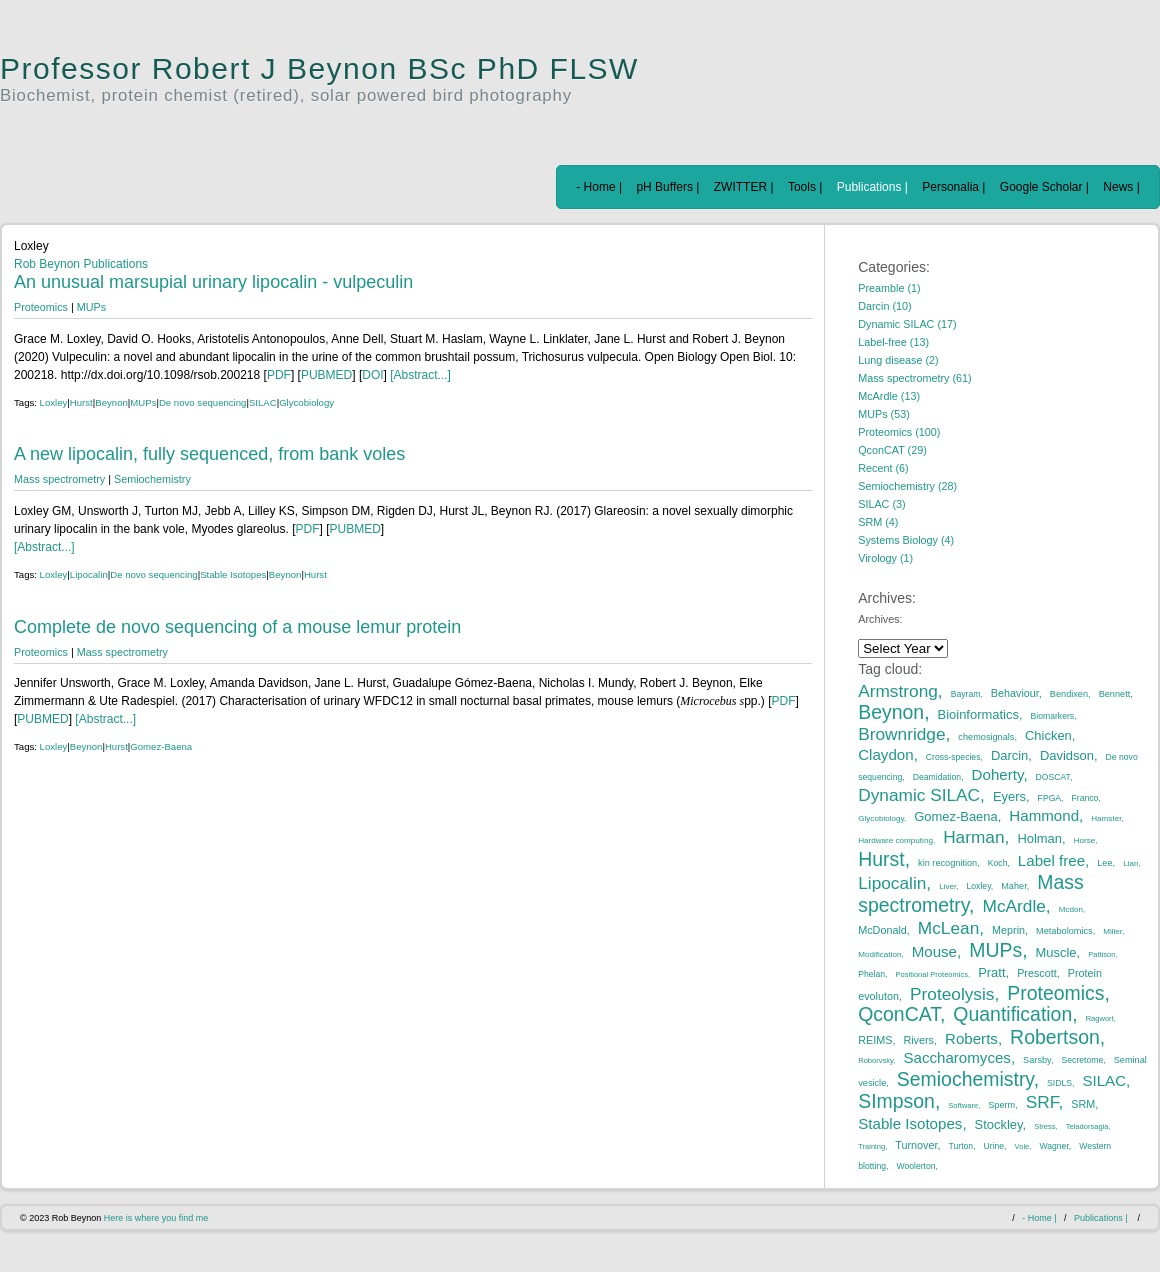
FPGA (1049, 798)
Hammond (1044, 815)
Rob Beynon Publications (81, 264)
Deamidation (937, 777)
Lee (1104, 863)
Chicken (1048, 735)
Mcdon (1071, 909)
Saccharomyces (957, 1057)
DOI (372, 375)
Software (963, 1105)
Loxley (54, 402)
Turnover (916, 1145)
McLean (948, 928)
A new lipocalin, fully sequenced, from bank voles (209, 454)
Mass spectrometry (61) (914, 378)
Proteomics (41, 307)
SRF (1042, 1102)
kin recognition (947, 863)
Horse (1085, 840)
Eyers (1009, 796)
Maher (1014, 886)
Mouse (934, 951)
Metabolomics (1064, 931)
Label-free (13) (893, 342)
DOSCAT (1053, 777)
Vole (1022, 1146)
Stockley (999, 1124)
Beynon (111, 402)
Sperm (1001, 1105)
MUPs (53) (884, 414)
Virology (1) (885, 558)
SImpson (896, 1101)
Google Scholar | (1044, 187)
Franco (1085, 798)
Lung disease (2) (898, 360)
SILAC (263, 402)
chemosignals (986, 737)
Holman (1039, 838)
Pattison (1101, 954)
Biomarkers (1053, 716)
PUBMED (326, 375)
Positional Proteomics (931, 974)
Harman (973, 837)
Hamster (1106, 818)
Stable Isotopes (233, 574)
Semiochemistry (152, 479)
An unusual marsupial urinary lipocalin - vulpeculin (213, 282)
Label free (1051, 860)
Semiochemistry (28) (907, 486)
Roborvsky (875, 1060)
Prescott (1037, 973)
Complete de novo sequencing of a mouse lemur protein (237, 627)
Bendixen (1069, 694)
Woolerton (915, 1166)
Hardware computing (895, 840)
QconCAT (899, 1014)
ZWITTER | (744, 187)
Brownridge (901, 734)
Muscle (1056, 952)
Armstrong (898, 691)
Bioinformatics (978, 714)
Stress (1044, 1126)
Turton (961, 1146)
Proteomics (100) (899, 432)
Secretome (1083, 1060)
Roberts (971, 1038)
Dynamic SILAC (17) (907, 324)
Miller (1112, 931)
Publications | (872, 187)
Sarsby (1037, 1060)
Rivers (918, 1040)
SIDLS (1059, 1083)
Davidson (1067, 755)
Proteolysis (952, 994)
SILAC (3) (881, 504)
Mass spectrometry (59, 479)
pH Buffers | (667, 187)
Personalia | (953, 187)
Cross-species (953, 757)
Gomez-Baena (161, 746)
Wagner (1053, 1146)
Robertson (1055, 1037)
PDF (279, 375)
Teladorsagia (1087, 1126)
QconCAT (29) (892, 450)
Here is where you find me (156, 1218)
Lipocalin (89, 574)
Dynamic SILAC (919, 795)
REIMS (875, 1040)
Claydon (885, 754)
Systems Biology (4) (906, 540)
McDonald (882, 930)
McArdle (1014, 906)
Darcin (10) (884, 306)
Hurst (81, 402)
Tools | (805, 187)
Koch (998, 863)
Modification (879, 954)
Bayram (966, 694)
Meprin (1008, 930)
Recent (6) (883, 468)
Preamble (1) (889, 288)
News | (1121, 187)
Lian (1130, 863)
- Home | (599, 187)
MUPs (91, 307)
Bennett (1115, 694)
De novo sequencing (202, 402)
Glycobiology (306, 402)
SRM (1083, 1104)
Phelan (871, 974)
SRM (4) (878, 522)
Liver (947, 886)
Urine (994, 1146)
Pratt (991, 972)
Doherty (998, 774)
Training (871, 1146)
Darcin (1009, 755)
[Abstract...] (420, 375)
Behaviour (1015, 693)
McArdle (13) (889, 396)
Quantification (1012, 1014)
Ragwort (1100, 1018)
